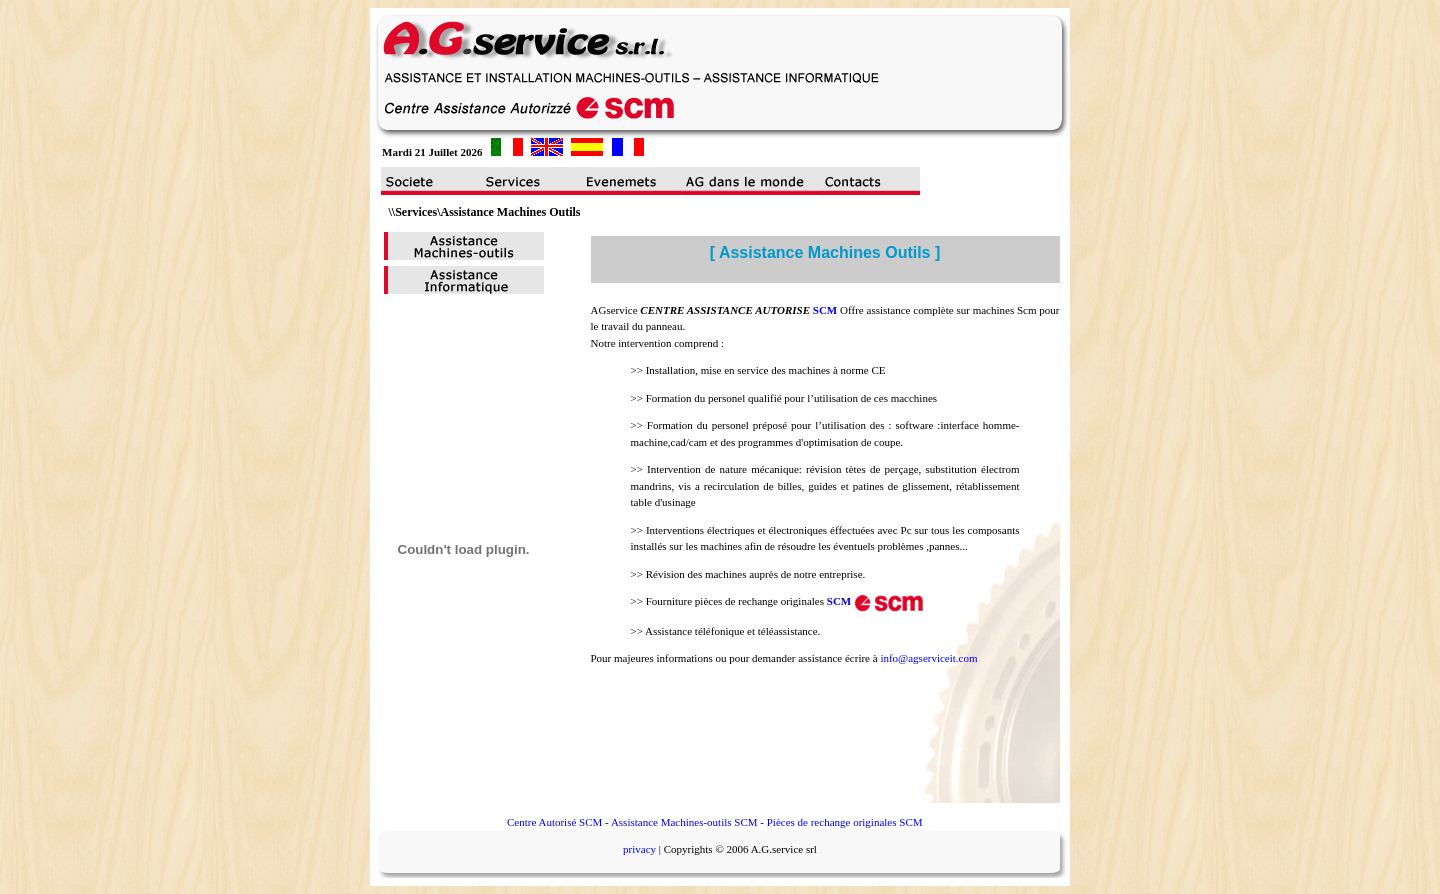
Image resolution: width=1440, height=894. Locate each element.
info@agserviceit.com (928, 658)
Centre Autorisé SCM (554, 822)
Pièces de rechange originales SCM (845, 822)
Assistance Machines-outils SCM (684, 822)
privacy (639, 849)
